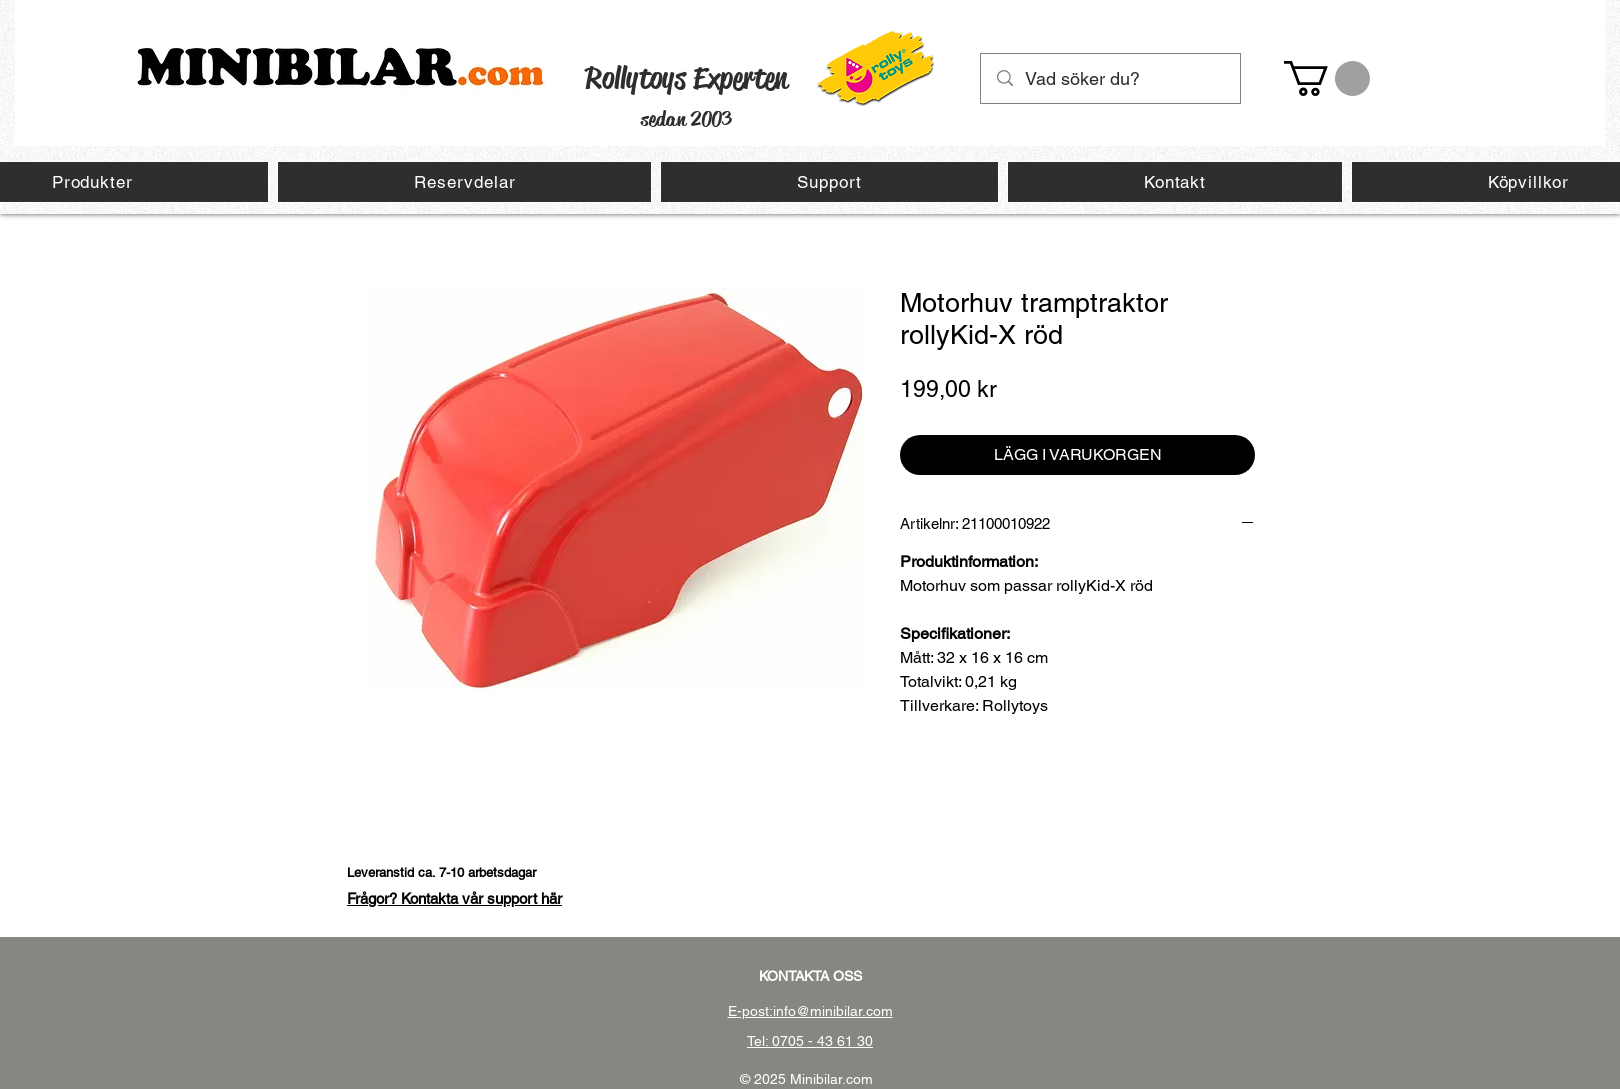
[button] (1327, 78)
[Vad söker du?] (1111, 78)
